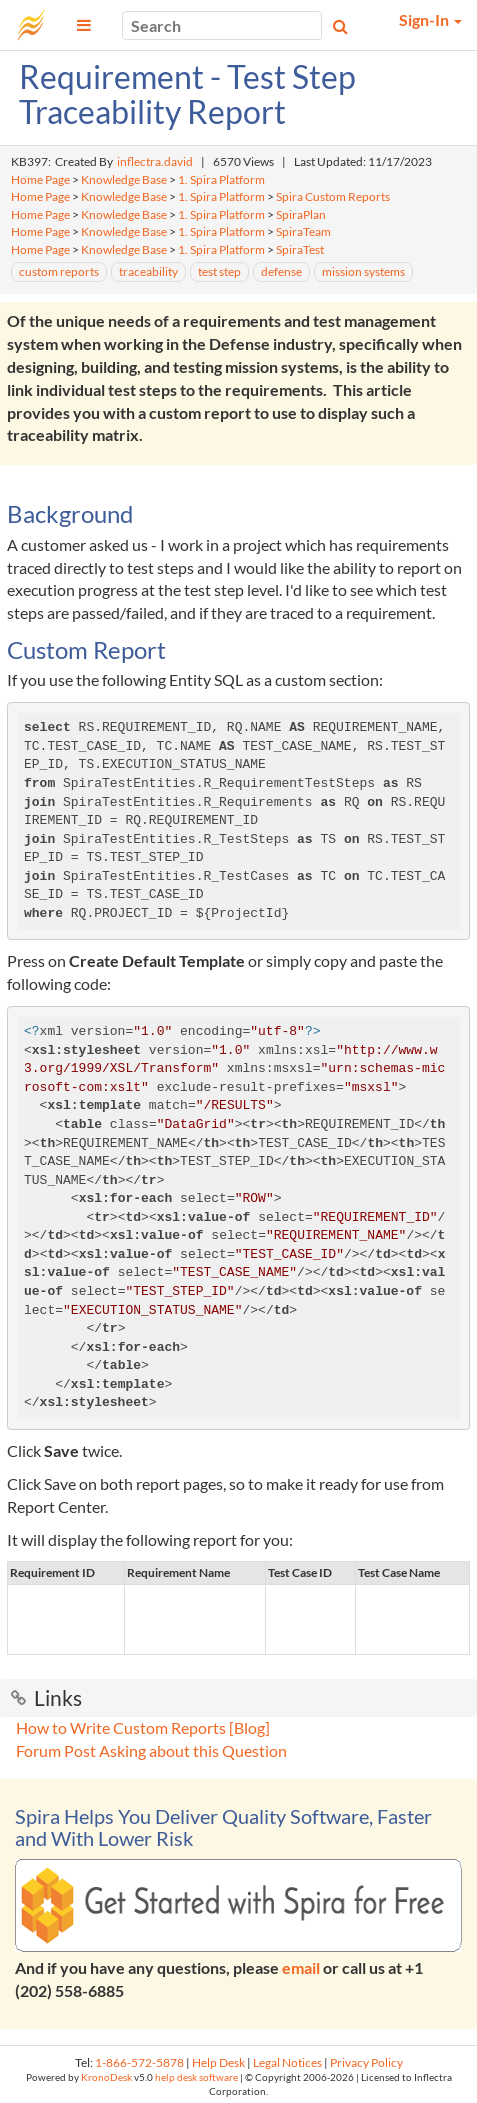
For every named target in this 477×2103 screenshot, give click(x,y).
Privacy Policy (366, 2062)
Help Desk (218, 2062)
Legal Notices (287, 2062)
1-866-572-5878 (139, 2062)
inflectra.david (155, 161)
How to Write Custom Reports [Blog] (143, 1727)
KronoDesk (106, 2077)
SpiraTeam (303, 231)
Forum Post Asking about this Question (151, 1750)
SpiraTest (300, 249)
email (301, 1967)
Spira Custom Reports (333, 196)
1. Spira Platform (221, 179)
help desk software (196, 2077)
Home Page (40, 179)
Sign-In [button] (430, 19)
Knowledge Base (124, 179)
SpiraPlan (301, 214)
